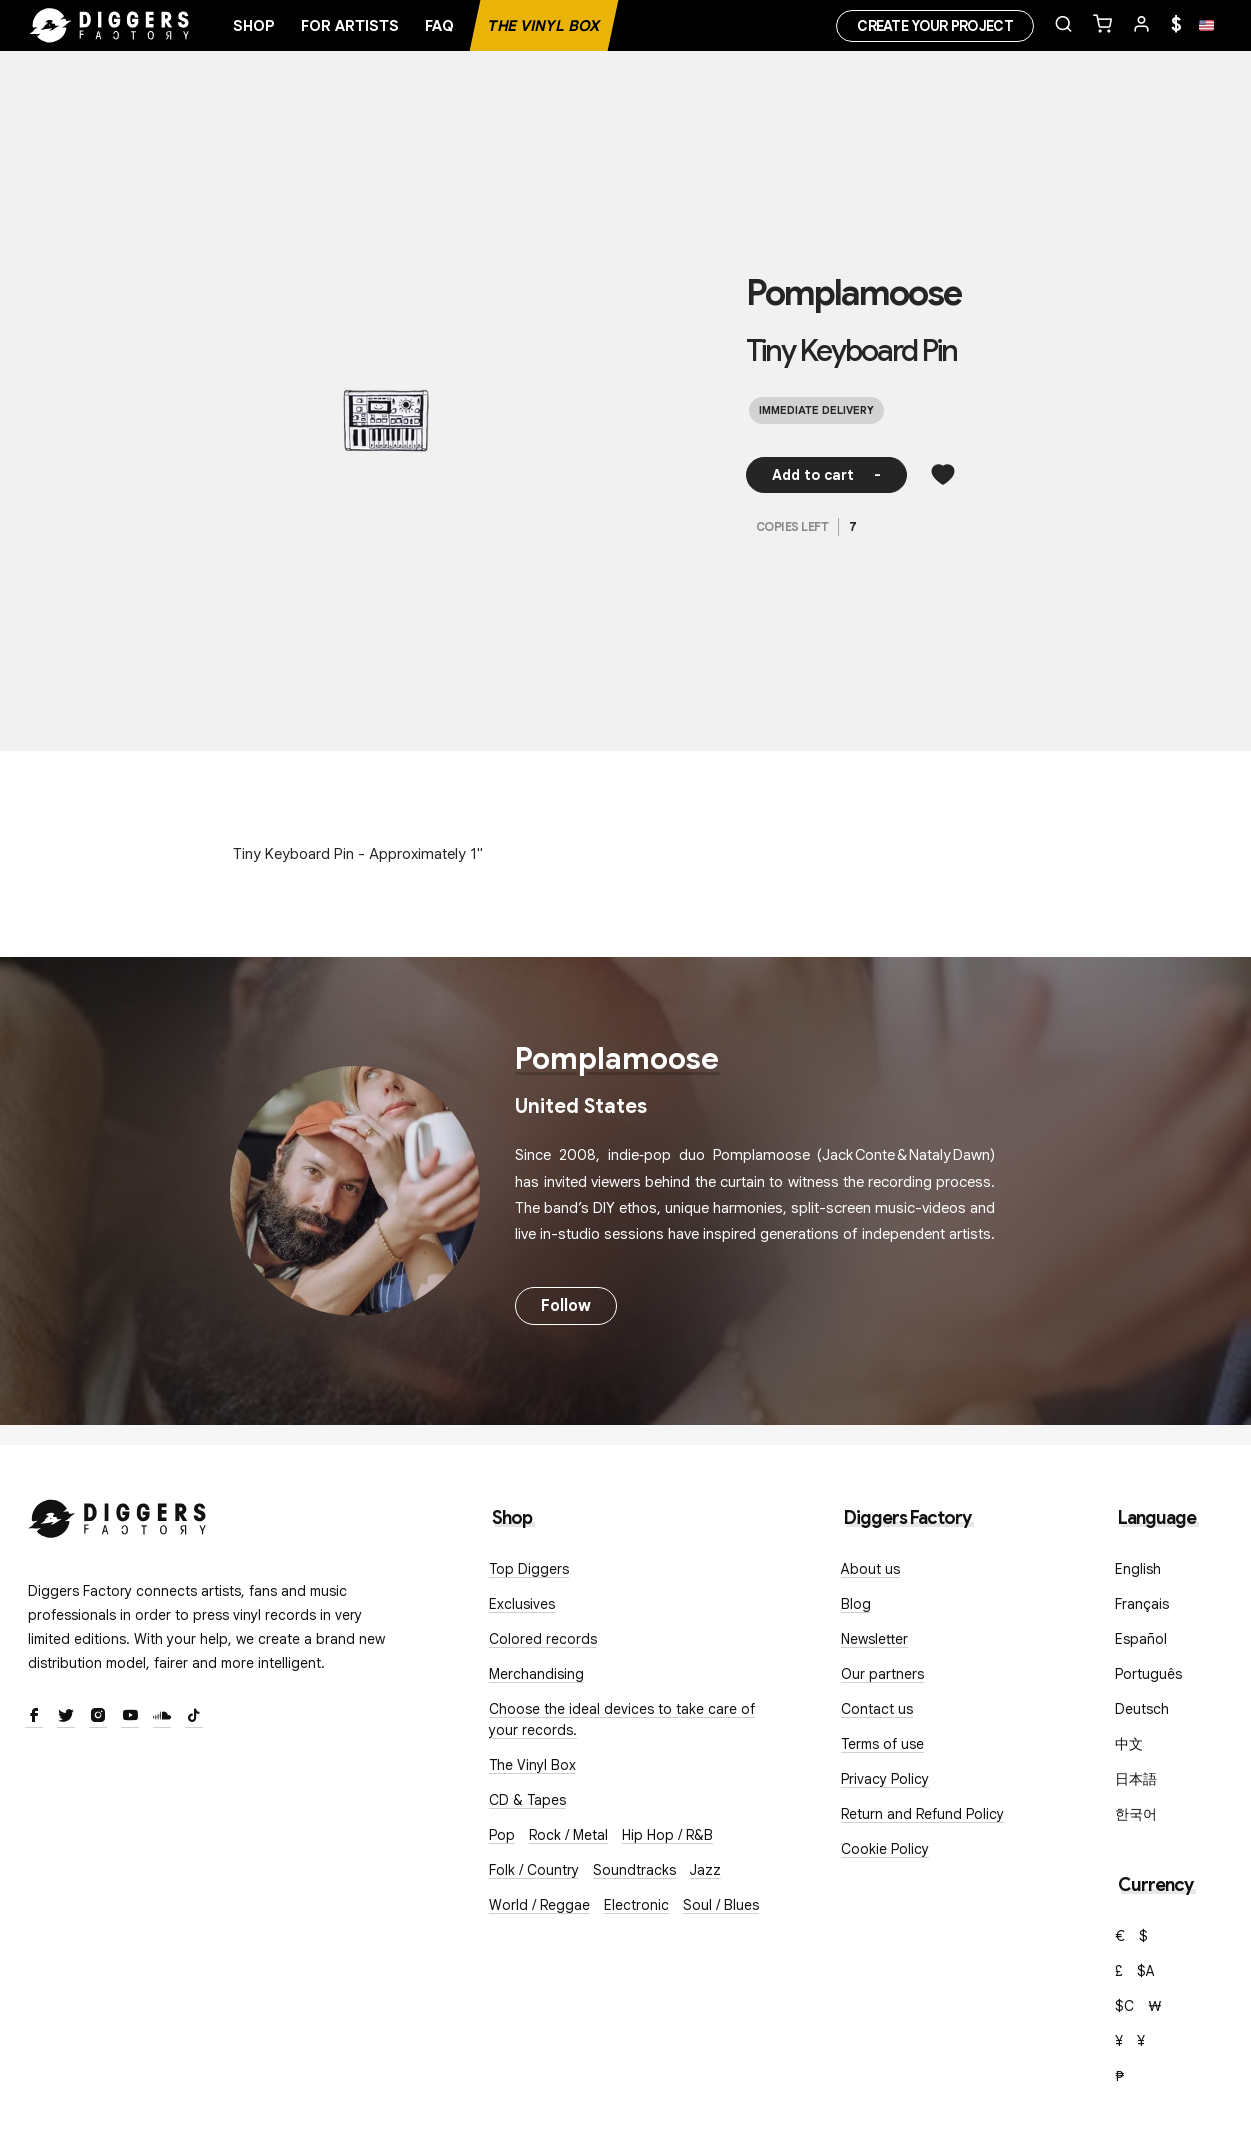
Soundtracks (634, 1870)
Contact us (877, 1709)
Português (1148, 1674)
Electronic (636, 1905)
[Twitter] (66, 1717)
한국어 (1136, 1814)
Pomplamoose (853, 293)
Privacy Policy (885, 1779)
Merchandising (536, 1674)
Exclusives (522, 1604)
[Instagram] (98, 1717)
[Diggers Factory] (118, 1514)
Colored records (543, 1639)
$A (1146, 1971)
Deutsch (1142, 1709)
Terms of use (882, 1744)
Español (1141, 1639)
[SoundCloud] (162, 1717)
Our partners (882, 1674)
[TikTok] (194, 1717)
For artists (350, 26)
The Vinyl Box (544, 26)
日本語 (1136, 1779)
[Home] (110, 26)
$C (1124, 2006)
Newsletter (874, 1639)
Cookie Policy (885, 1849)
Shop (254, 26)
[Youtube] (130, 1717)
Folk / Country (534, 1870)
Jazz (705, 1870)
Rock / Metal (568, 1835)
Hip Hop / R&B (667, 1835)
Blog (856, 1604)
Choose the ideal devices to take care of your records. (622, 1719)
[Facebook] (34, 1717)
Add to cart (826, 475)
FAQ (439, 26)
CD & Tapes (527, 1800)
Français (1142, 1604)
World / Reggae (539, 1905)
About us (870, 1569)
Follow (566, 1306)
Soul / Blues (721, 1905)
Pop (502, 1835)
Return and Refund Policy (922, 1814)
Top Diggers (529, 1569)
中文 (1129, 1744)
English (1138, 1569)
